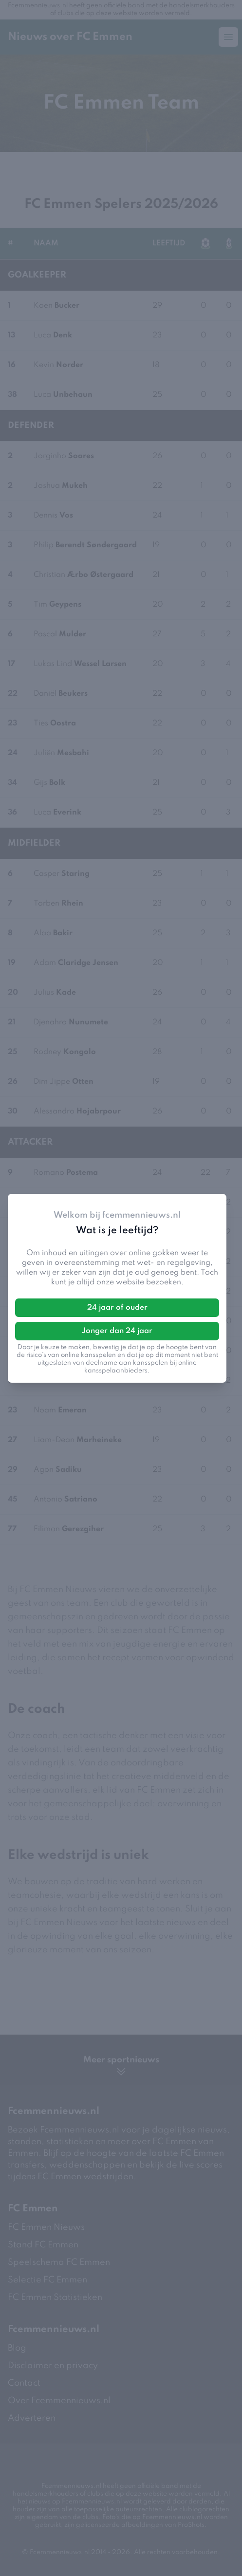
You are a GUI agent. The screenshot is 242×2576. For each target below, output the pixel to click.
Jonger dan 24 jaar (117, 1331)
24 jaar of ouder (117, 1308)
